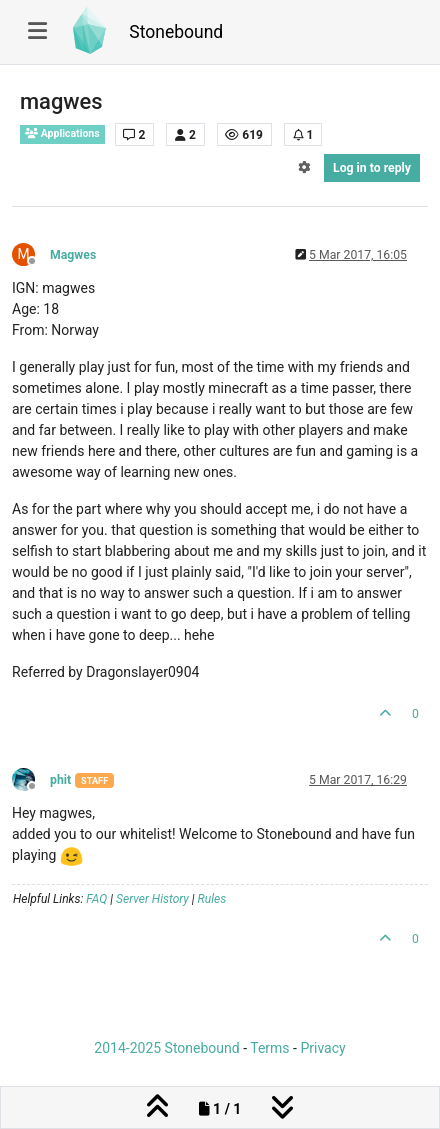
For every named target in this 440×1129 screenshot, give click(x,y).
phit (60, 780)
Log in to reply (372, 168)
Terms (269, 1048)
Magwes (73, 255)
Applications (62, 133)
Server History (152, 899)
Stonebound (176, 32)
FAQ (96, 899)
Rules (212, 899)
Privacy (322, 1048)
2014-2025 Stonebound (166, 1048)
